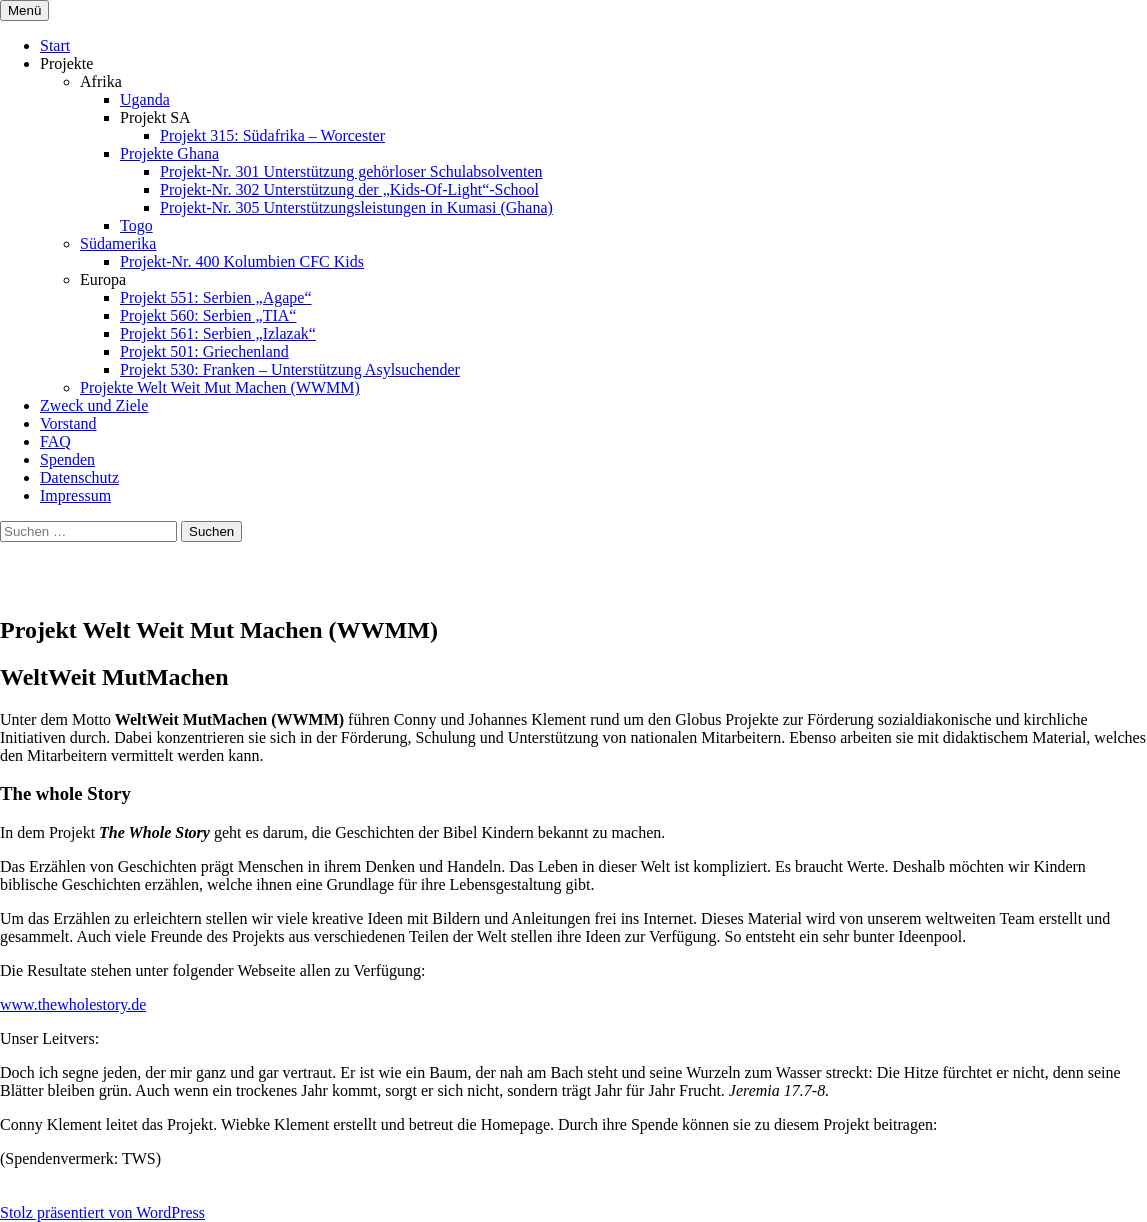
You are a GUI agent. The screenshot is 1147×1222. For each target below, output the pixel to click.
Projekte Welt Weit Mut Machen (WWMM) (220, 387)
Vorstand (68, 423)
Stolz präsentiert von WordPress (102, 1212)
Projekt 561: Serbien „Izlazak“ (218, 333)
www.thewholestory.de (73, 1004)
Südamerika (118, 243)
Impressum (75, 495)
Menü (24, 10)
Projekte (66, 63)
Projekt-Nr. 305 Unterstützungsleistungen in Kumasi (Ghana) (356, 207)
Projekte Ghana (169, 153)
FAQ (55, 441)
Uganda (145, 99)
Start (55, 45)
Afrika (101, 81)
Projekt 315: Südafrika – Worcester (272, 135)
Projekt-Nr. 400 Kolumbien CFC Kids (242, 261)
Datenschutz (79, 477)
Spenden (67, 459)
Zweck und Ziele (94, 405)
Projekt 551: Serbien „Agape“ (216, 297)
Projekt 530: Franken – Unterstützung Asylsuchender (290, 369)
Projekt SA (155, 117)
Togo (136, 225)
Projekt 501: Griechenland (204, 351)
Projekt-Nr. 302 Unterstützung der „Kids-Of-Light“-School (349, 189)
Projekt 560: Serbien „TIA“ (208, 315)
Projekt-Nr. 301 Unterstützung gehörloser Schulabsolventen (351, 171)
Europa (103, 279)
